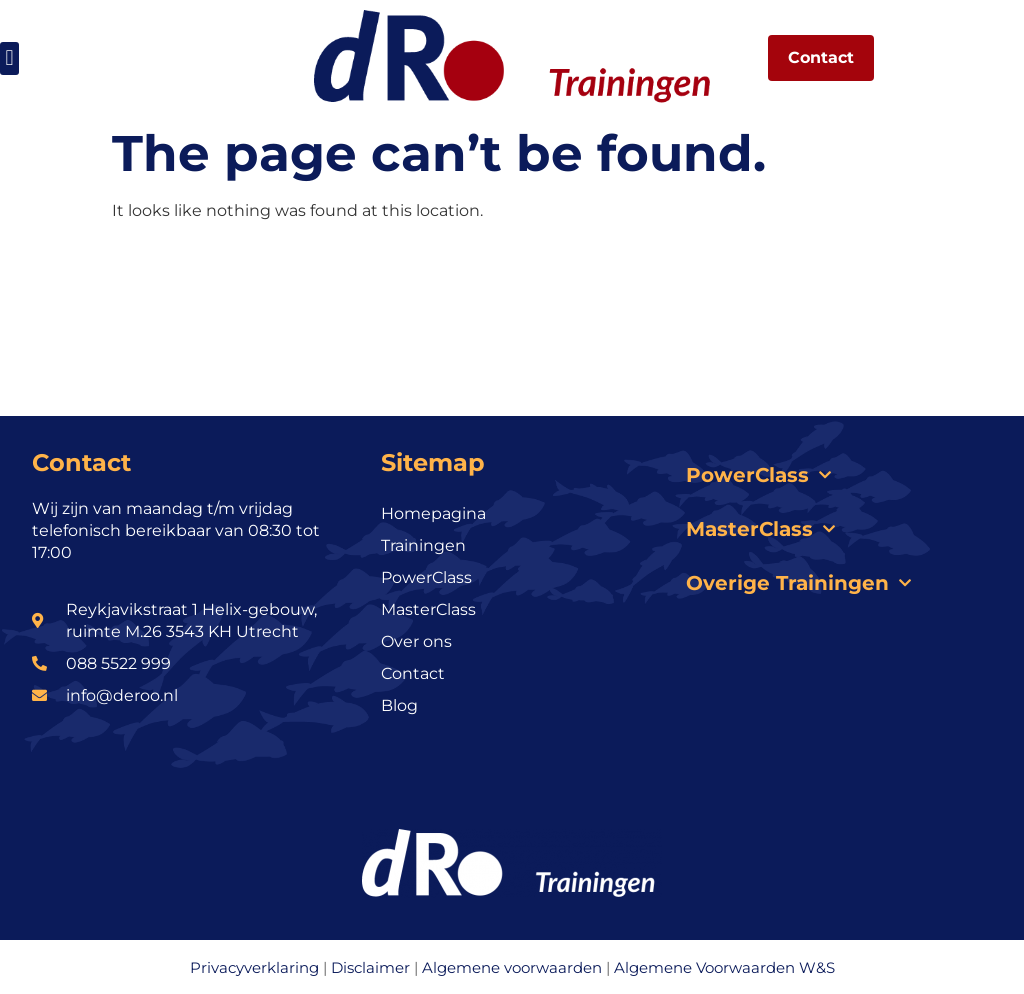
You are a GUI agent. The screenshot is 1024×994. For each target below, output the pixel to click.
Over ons (416, 641)
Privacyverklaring (254, 967)
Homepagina (433, 513)
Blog (399, 705)
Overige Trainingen (798, 583)
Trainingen (423, 545)
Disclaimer (370, 967)
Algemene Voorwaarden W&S (724, 967)
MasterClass (428, 609)
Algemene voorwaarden (512, 967)
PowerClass (426, 577)
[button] (9, 58)
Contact (413, 673)
